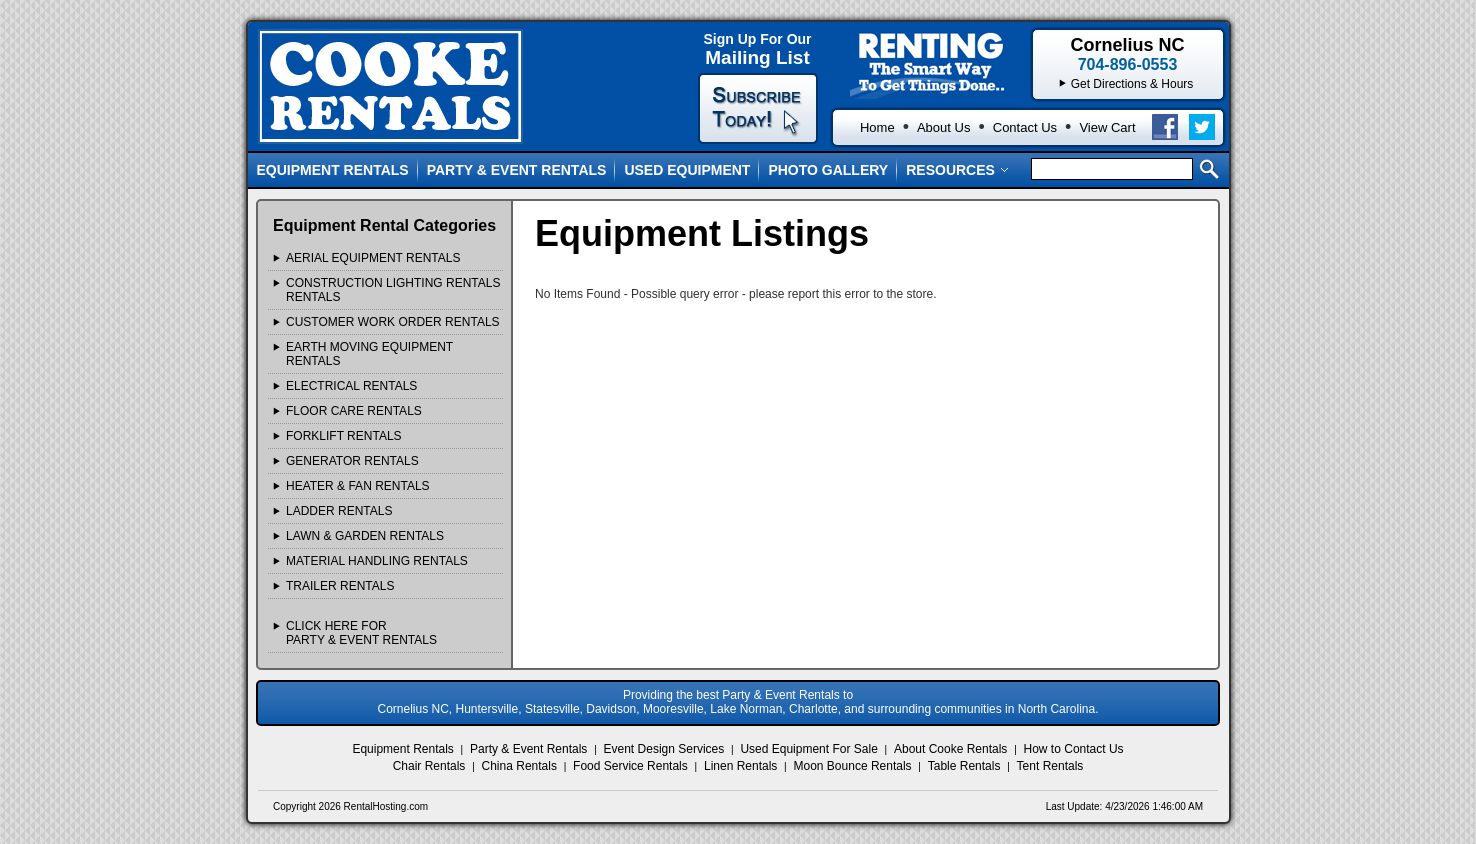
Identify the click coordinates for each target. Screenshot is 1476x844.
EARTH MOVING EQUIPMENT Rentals (369, 354)
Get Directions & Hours (1132, 84)
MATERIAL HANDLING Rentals (377, 561)
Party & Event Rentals (517, 170)
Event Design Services (664, 749)
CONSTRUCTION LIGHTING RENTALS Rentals (393, 290)
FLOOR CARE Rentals (354, 411)
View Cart (1107, 127)
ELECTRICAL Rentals (351, 386)
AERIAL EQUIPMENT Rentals (373, 258)
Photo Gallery (828, 170)
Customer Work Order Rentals (393, 322)
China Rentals (519, 766)
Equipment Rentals (333, 170)
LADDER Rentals (339, 511)
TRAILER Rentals (340, 586)
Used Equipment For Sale (808, 749)
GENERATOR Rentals (352, 461)
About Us (943, 127)
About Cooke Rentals (950, 749)
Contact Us (1025, 127)
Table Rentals (964, 766)
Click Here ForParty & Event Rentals (361, 633)
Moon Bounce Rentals (853, 766)
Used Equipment (687, 170)
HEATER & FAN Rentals (358, 486)
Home (877, 127)
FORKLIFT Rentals (344, 436)
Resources (957, 170)
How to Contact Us (1074, 749)
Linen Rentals (740, 766)
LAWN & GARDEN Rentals (365, 536)
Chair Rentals (429, 766)
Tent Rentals (1050, 766)
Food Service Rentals (630, 766)
